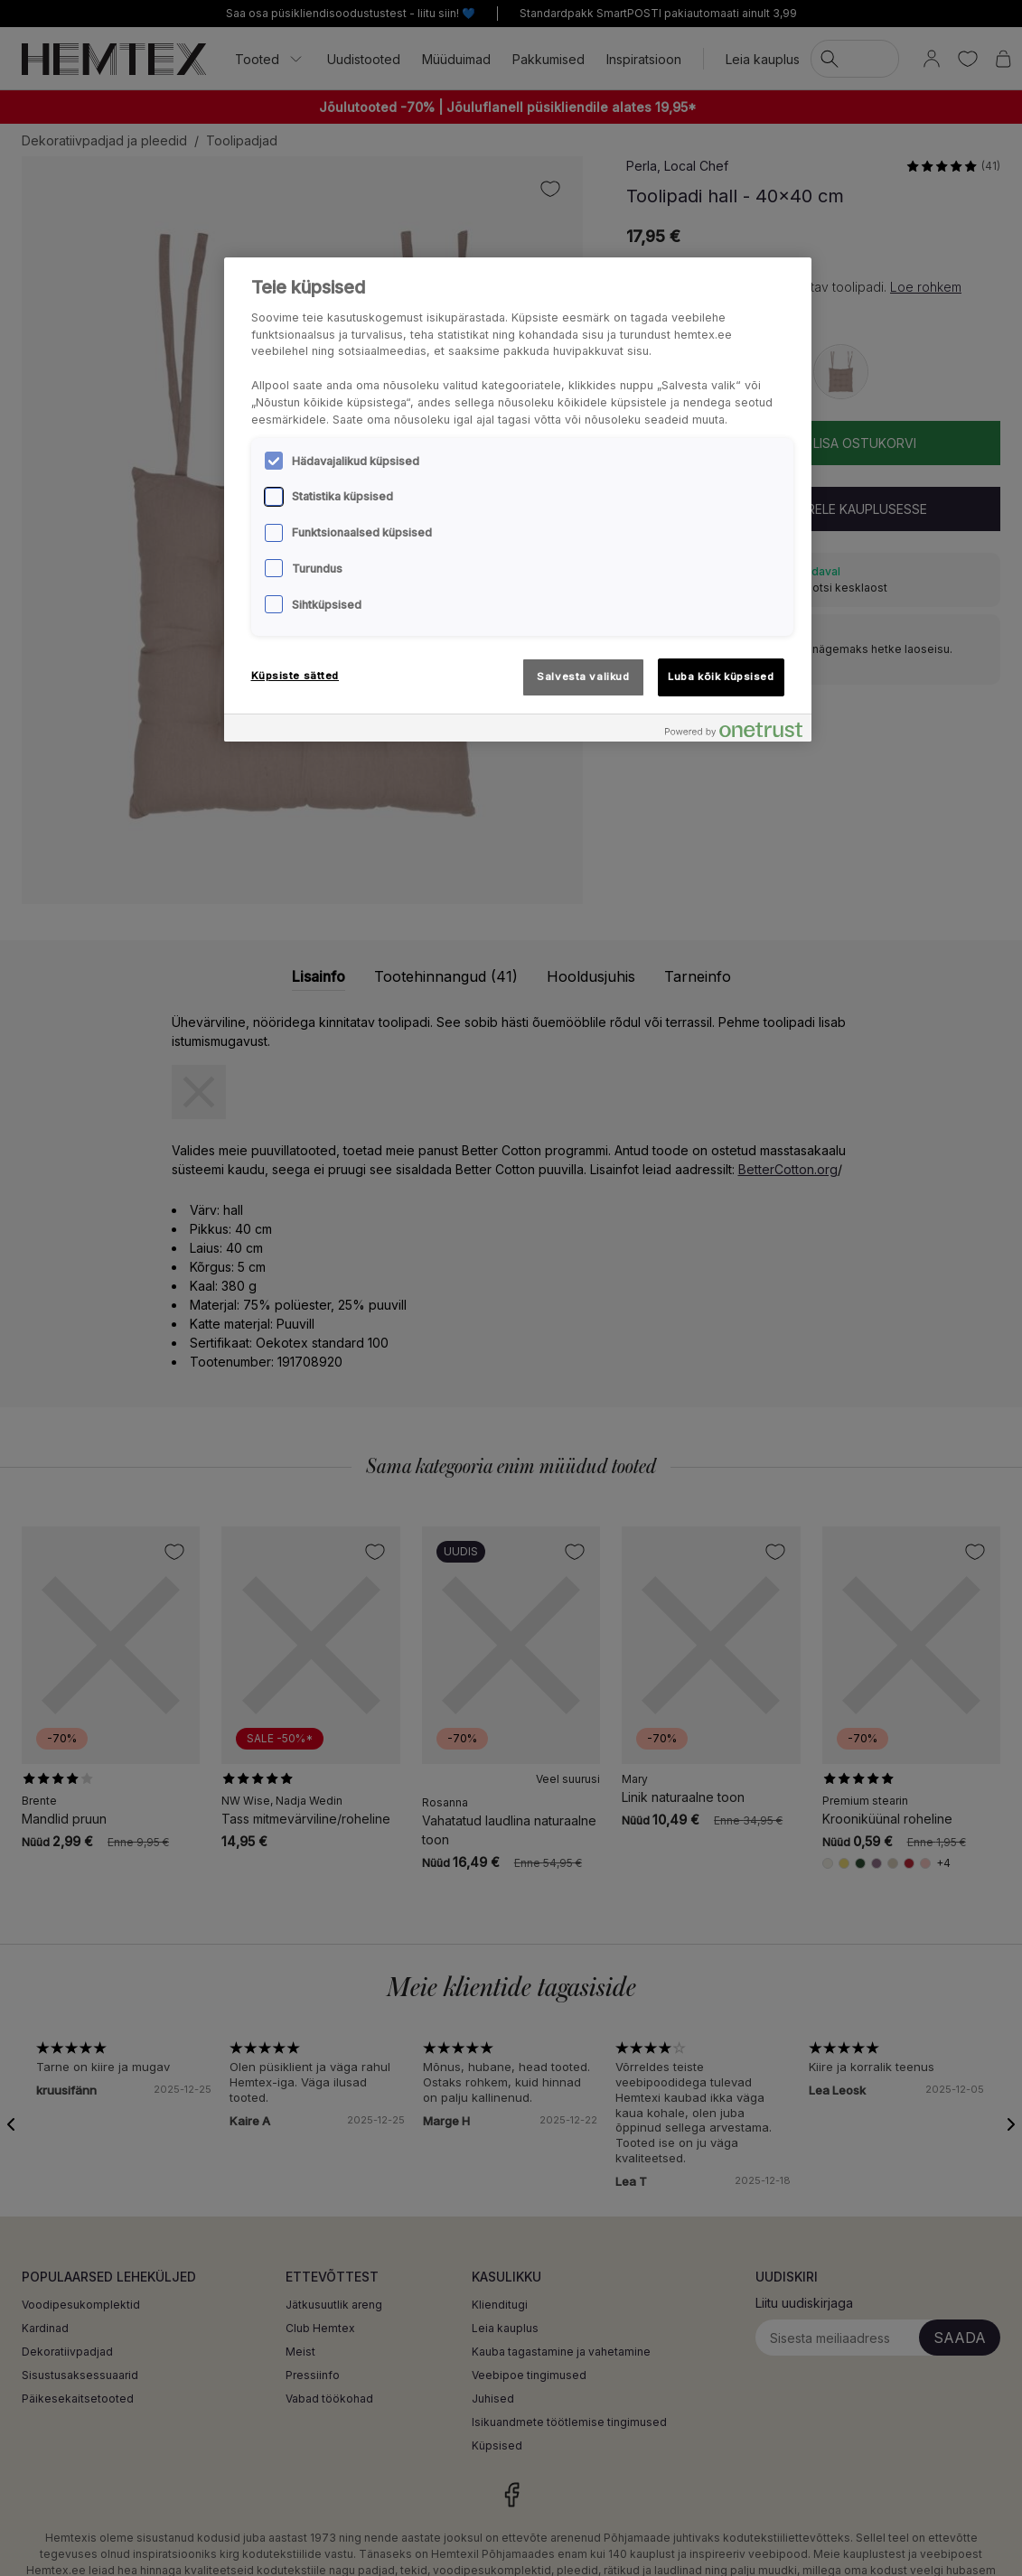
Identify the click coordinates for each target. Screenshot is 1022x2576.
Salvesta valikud (583, 676)
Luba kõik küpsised (721, 676)
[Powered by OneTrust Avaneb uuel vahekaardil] (733, 730)
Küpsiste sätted (295, 675)
